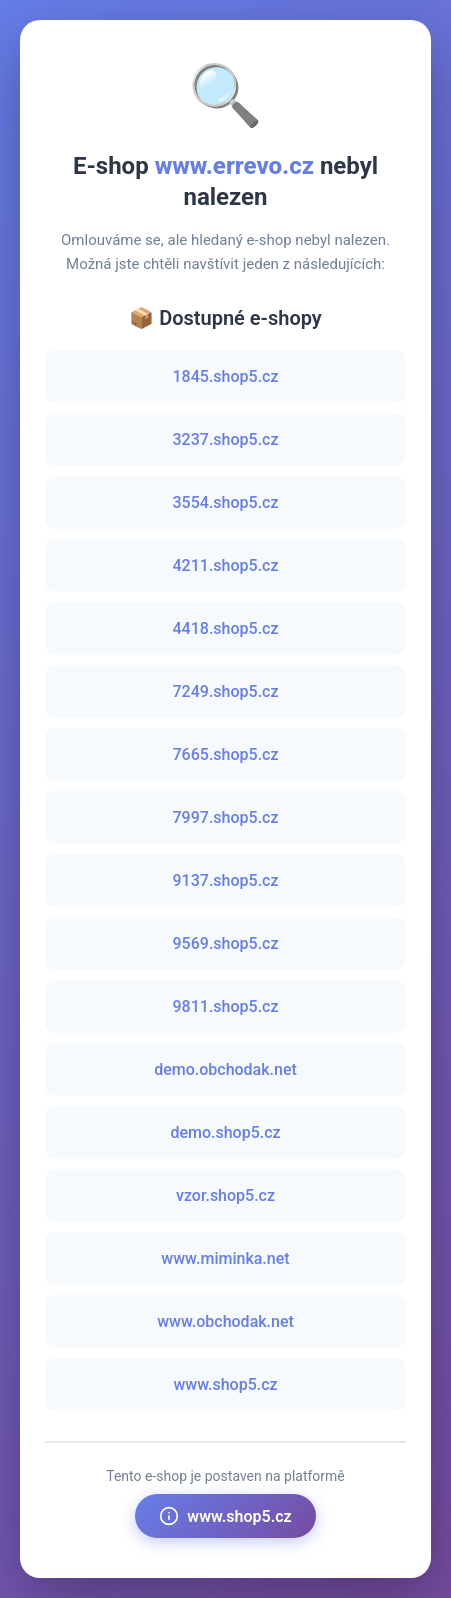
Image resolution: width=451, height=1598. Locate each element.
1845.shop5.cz (226, 376)
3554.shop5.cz (226, 502)
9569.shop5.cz (226, 943)
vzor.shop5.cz (225, 1195)
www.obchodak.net (225, 1321)
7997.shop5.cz (226, 817)
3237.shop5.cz (226, 439)
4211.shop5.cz (226, 565)
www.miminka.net (225, 1258)
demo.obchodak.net (225, 1069)
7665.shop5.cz (226, 754)
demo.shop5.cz (225, 1132)
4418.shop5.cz (226, 628)
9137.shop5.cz (226, 880)
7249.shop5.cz (226, 691)
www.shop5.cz (225, 1384)
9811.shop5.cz (226, 1006)
